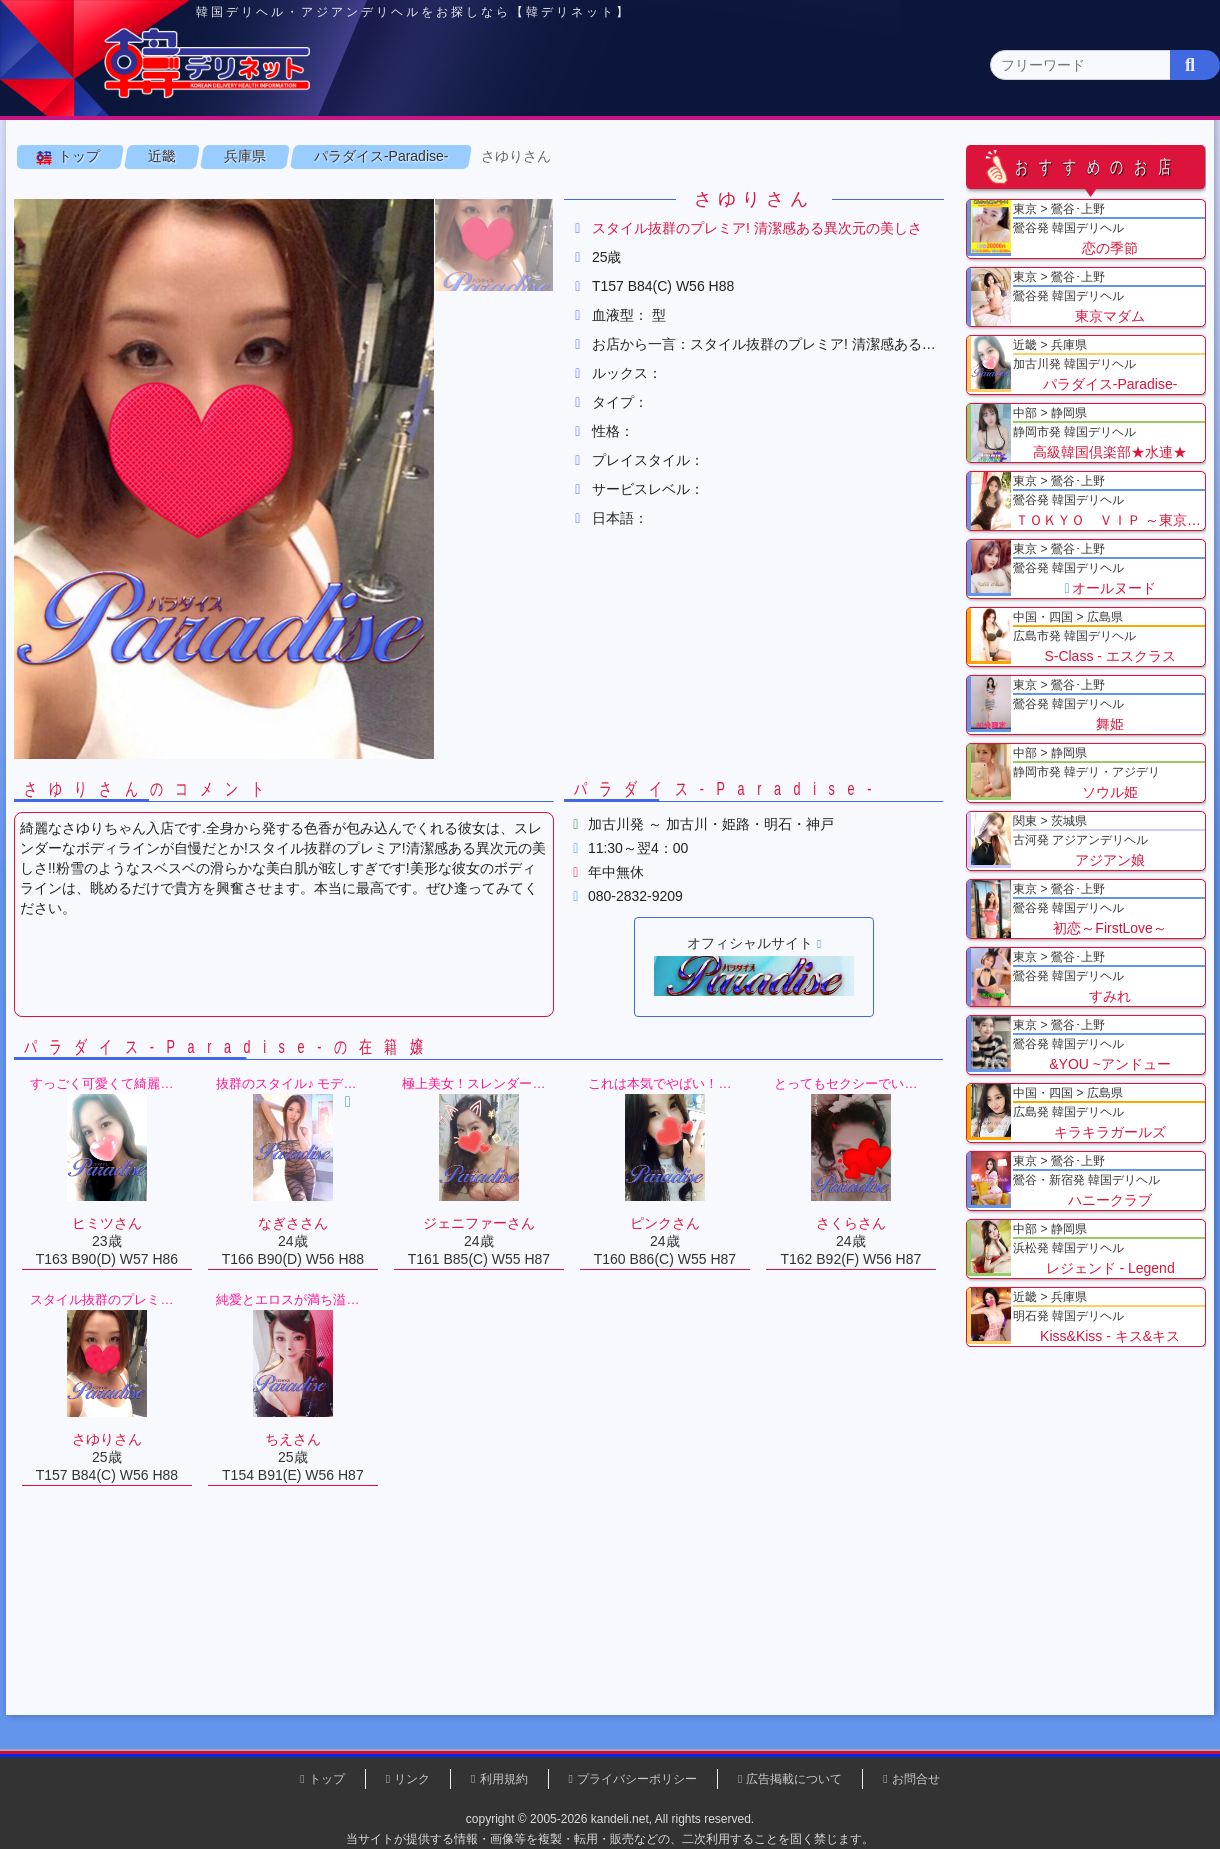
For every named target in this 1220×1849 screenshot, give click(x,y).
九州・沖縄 (1125, 156)
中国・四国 (981, 156)
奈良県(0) (523, 195)
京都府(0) (357, 195)
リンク (412, 1779)
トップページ (97, 156)
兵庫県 (251, 249)
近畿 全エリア (75, 195)
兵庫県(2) (275, 195)
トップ (85, 249)
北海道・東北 (549, 156)
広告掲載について (794, 1779)
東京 (261, 156)
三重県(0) (702, 195)
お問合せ (916, 1779)
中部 (693, 156)
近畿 (837, 155)
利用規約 (504, 1779)
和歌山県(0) (613, 195)
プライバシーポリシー (637, 1779)
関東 (405, 156)
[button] (500, 338)
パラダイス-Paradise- (387, 249)
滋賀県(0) (440, 195)
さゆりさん (523, 249)
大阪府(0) (192, 195)
